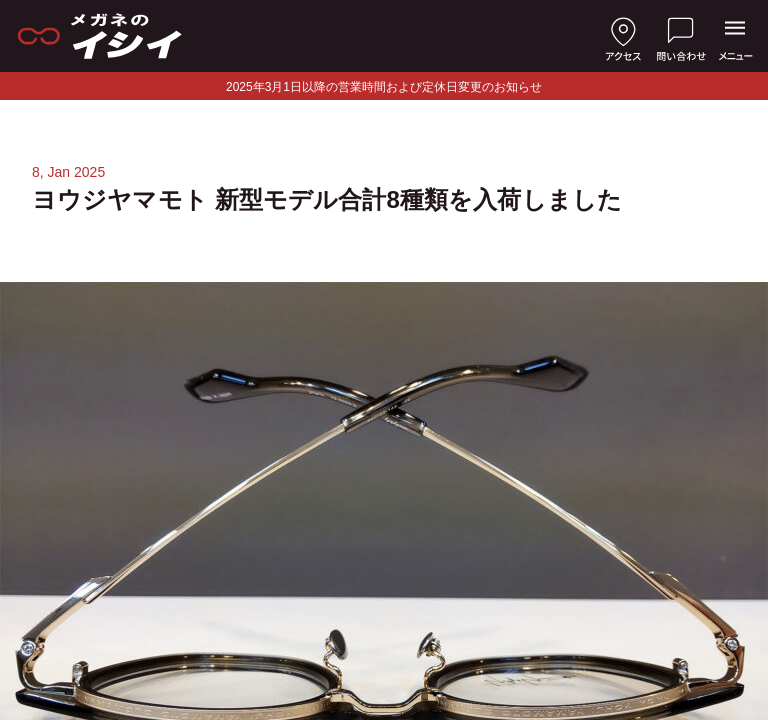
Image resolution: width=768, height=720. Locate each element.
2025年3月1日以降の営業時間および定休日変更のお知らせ (384, 87)
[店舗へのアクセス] (623, 36)
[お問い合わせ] (681, 36)
